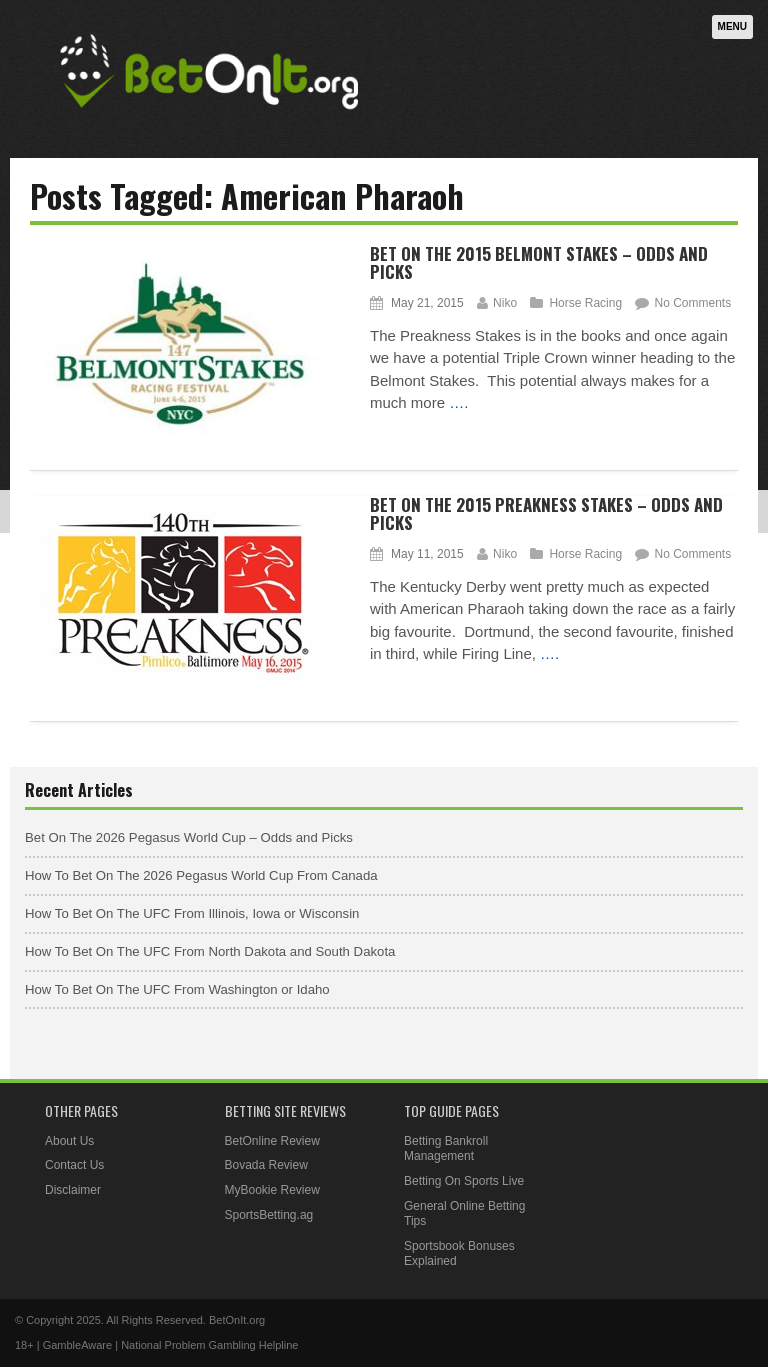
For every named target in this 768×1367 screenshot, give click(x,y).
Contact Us (74, 1165)
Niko (505, 303)
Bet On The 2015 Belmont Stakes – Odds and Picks (539, 263)
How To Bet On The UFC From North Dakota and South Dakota (210, 951)
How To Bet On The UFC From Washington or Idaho (177, 989)
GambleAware (78, 1345)
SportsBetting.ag (269, 1215)
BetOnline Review (272, 1141)
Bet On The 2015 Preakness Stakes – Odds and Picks (546, 514)
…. (458, 402)
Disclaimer (73, 1190)
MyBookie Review (272, 1190)
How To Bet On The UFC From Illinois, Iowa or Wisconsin (192, 913)
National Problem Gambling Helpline (209, 1345)
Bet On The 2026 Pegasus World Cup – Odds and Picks (189, 837)
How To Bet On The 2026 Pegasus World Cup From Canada (201, 875)
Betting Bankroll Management (446, 1149)
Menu (732, 26)
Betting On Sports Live (464, 1181)
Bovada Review (266, 1165)
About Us (69, 1141)
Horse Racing (585, 303)
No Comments (692, 303)
